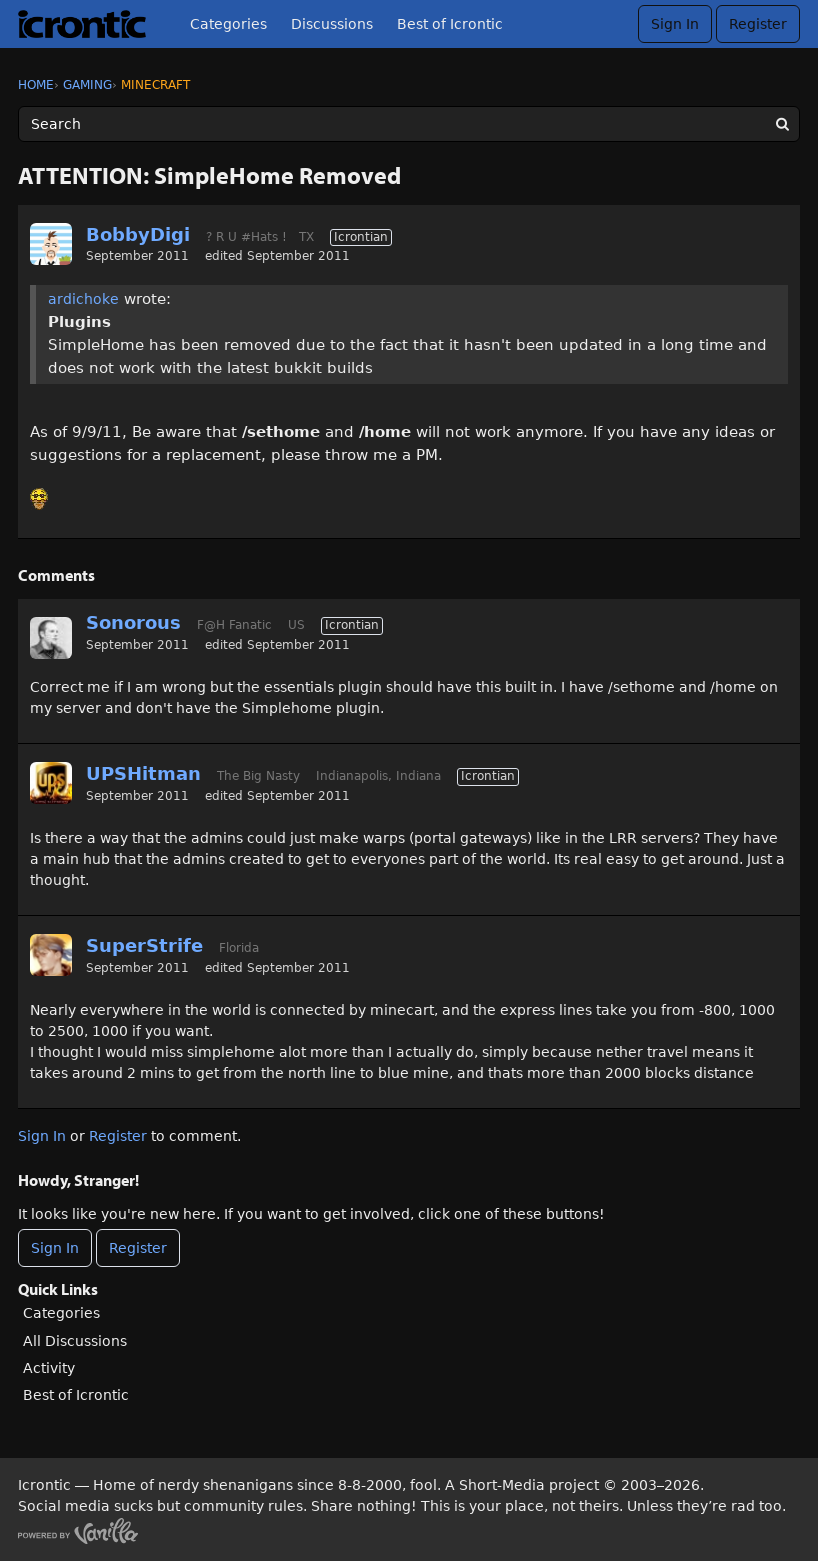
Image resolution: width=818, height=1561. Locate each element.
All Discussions (75, 1341)
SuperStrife (144, 945)
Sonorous (133, 622)
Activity (49, 1368)
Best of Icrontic (450, 24)
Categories (228, 24)
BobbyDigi (138, 234)
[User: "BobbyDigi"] (51, 244)
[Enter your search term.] (409, 124)
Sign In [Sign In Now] (55, 1248)
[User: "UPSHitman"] (51, 783)
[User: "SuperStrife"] (51, 955)
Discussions (332, 24)
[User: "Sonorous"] (51, 638)
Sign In (675, 24)
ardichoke (83, 299)
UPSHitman (143, 773)
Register (758, 24)
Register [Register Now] (138, 1248)
